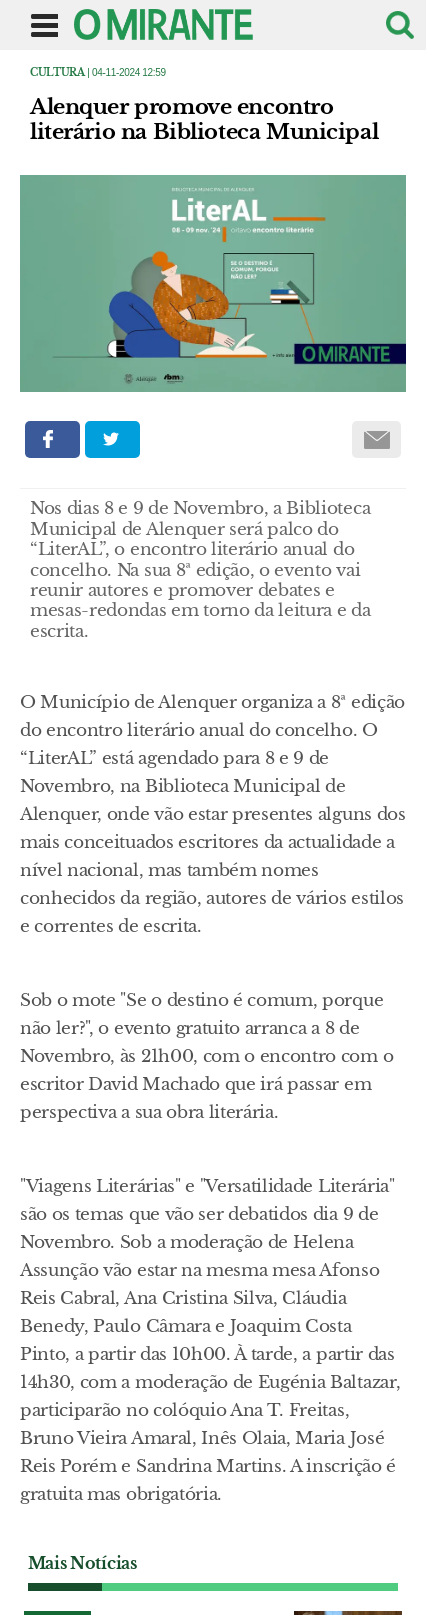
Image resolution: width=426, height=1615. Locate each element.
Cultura (57, 72)
